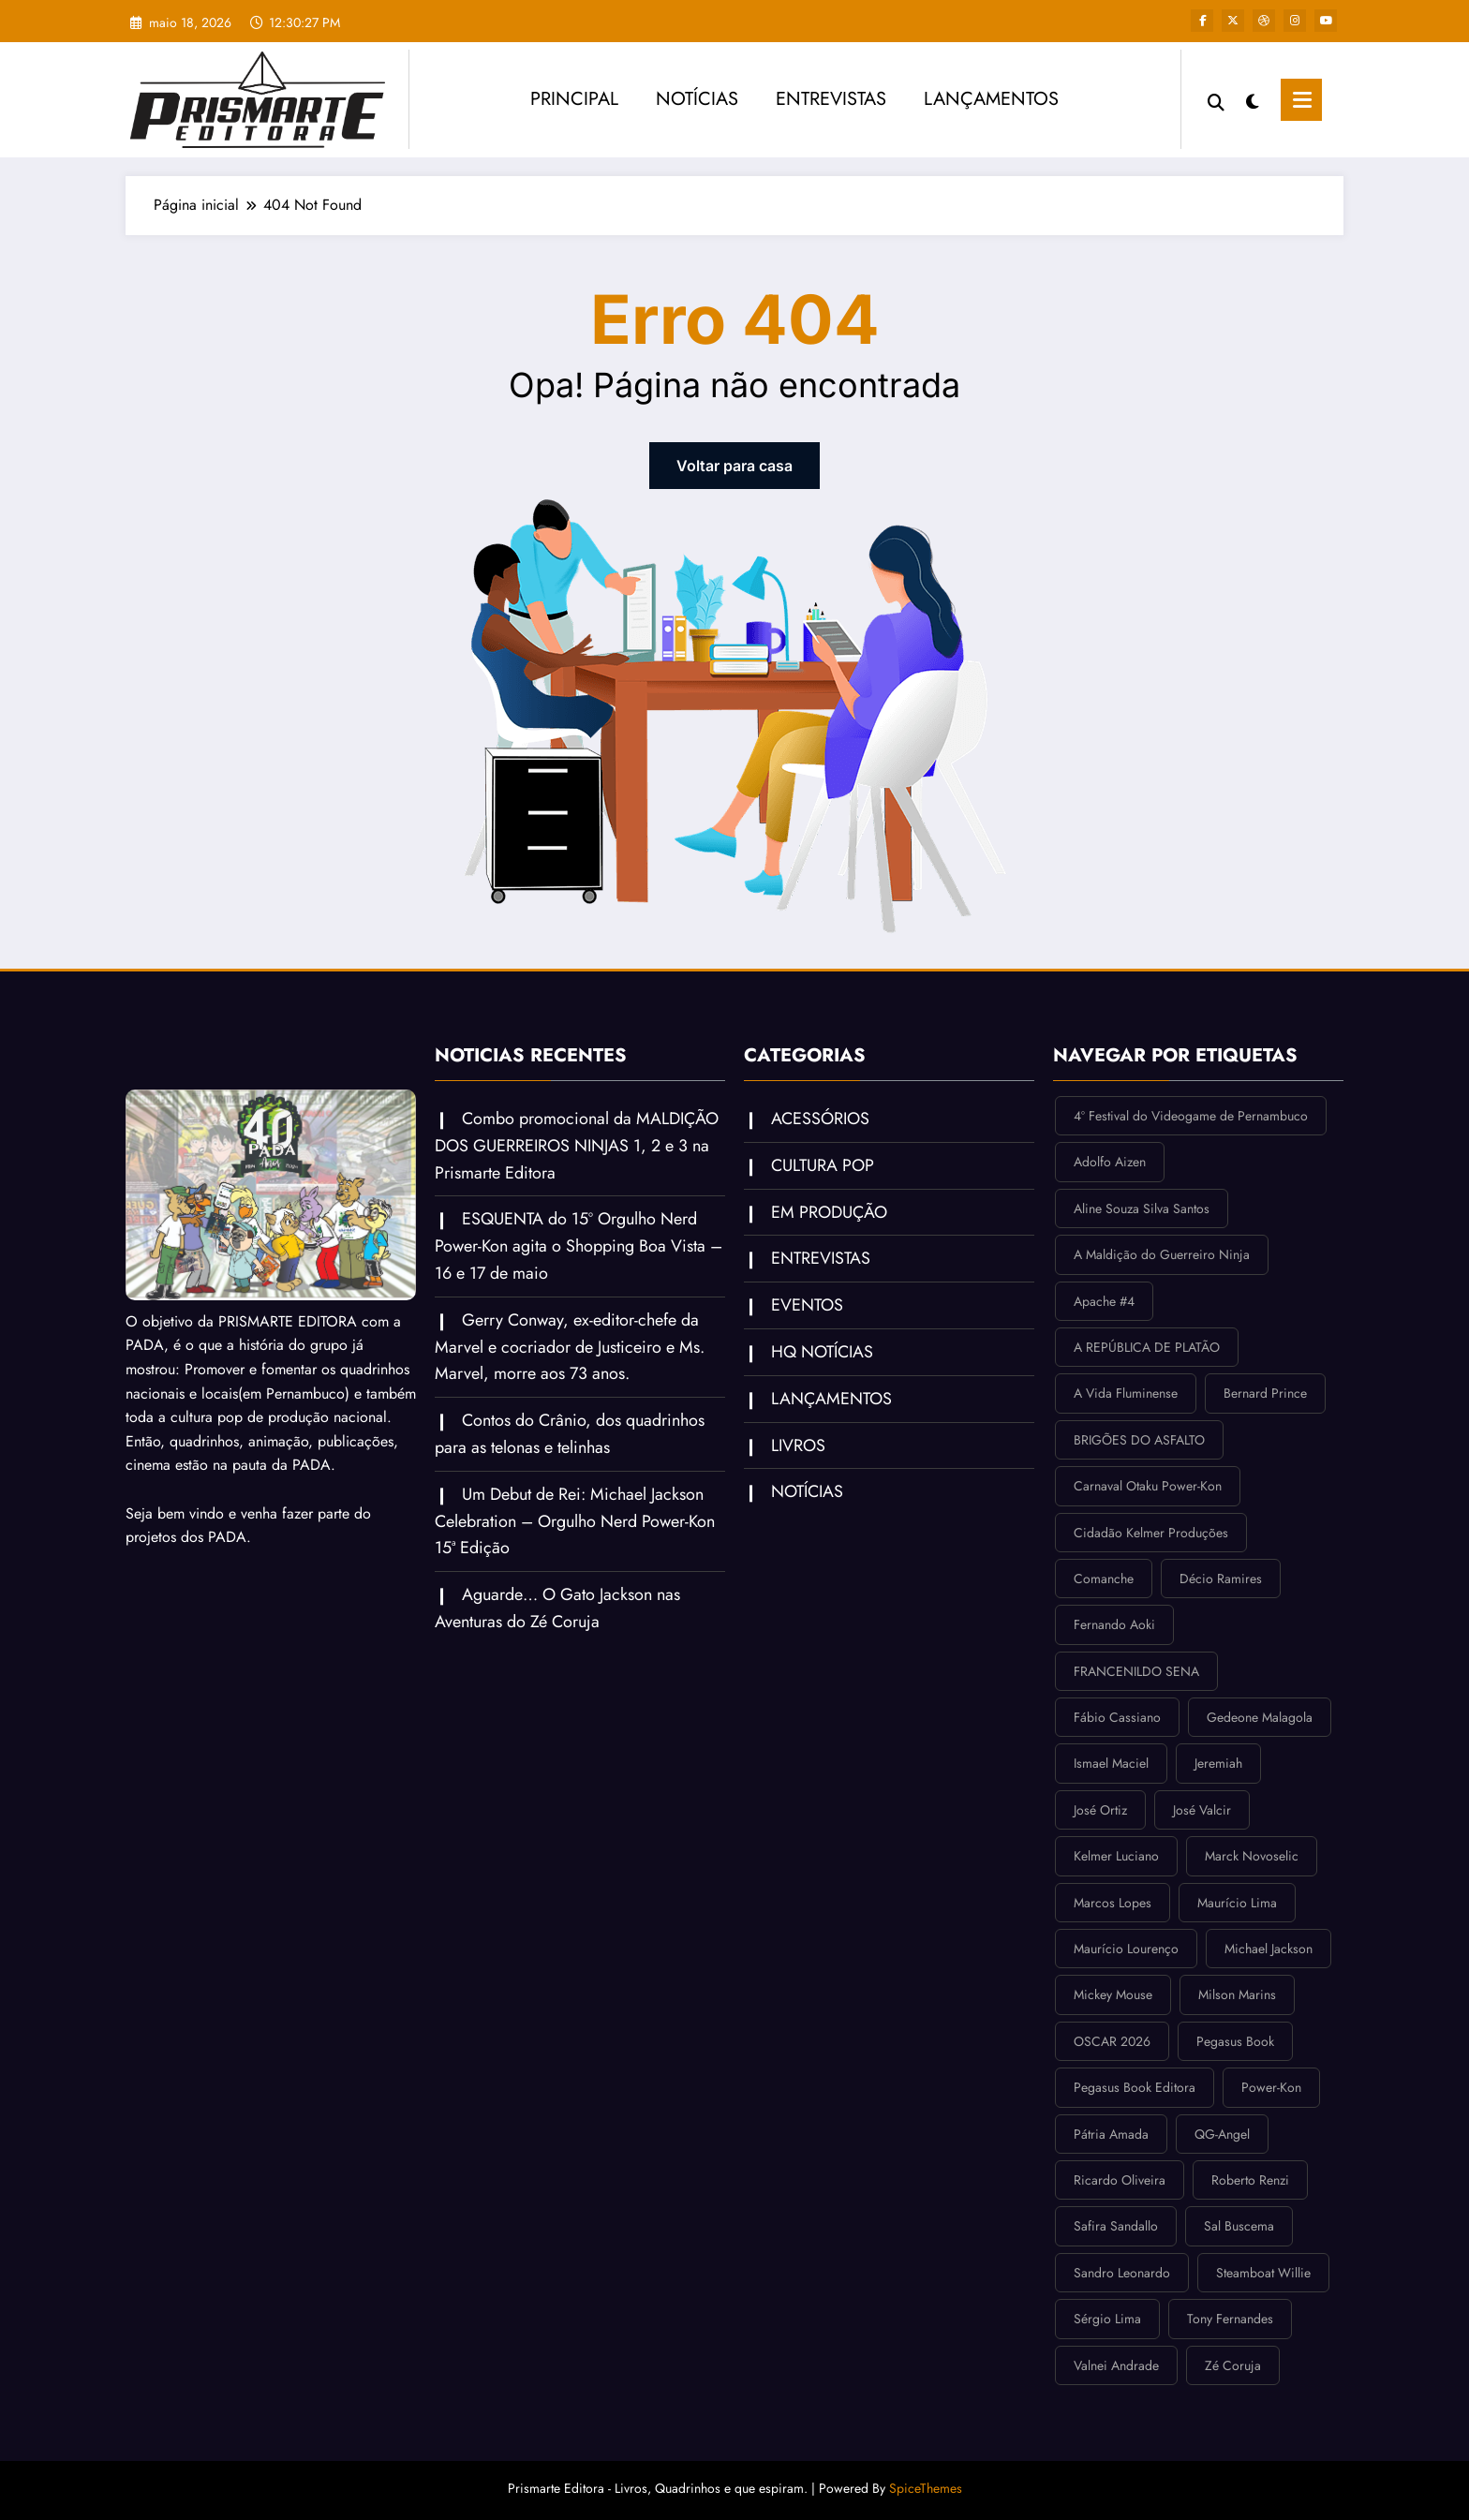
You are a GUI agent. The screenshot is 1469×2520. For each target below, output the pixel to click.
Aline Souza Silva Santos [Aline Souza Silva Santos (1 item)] (1141, 1208)
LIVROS (798, 1445)
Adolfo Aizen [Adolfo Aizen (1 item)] (1110, 1161)
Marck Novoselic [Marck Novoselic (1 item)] (1251, 1855)
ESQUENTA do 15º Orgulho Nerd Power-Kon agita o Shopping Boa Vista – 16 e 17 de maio (578, 1246)
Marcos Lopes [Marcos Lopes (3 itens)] (1112, 1902)
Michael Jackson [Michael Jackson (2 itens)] (1268, 1948)
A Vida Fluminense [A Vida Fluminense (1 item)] (1126, 1393)
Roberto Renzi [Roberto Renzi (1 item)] (1250, 2180)
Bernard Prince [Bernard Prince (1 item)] (1265, 1393)
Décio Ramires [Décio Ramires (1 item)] (1221, 1578)
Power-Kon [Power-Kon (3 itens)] (1271, 2087)
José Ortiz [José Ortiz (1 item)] (1100, 1810)
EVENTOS (807, 1305)
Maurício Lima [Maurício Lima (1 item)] (1237, 1902)
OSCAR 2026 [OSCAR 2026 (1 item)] (1112, 2041)
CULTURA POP (822, 1165)
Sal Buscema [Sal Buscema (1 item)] (1239, 2225)
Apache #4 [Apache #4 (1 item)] (1104, 1301)
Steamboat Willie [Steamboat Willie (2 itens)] (1263, 2272)
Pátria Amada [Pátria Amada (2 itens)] (1111, 2134)
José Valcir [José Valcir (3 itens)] (1202, 1810)
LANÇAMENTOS (991, 98)
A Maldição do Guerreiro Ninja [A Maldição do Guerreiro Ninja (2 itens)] (1162, 1254)
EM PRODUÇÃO (829, 1212)
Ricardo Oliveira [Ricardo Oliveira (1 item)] (1119, 2180)
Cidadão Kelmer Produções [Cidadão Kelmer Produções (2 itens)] (1151, 1532)
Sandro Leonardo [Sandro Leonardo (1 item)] (1122, 2272)
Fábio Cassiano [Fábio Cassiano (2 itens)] (1117, 1717)
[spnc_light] (1252, 99)
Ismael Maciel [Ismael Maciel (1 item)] (1111, 1763)
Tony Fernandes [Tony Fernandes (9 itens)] (1230, 2318)
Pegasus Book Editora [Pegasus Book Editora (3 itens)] (1134, 2087)
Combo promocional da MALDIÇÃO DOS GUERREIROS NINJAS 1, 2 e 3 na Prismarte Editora (577, 1145)
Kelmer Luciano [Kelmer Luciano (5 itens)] (1116, 1855)
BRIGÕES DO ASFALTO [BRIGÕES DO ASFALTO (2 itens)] (1139, 1439)
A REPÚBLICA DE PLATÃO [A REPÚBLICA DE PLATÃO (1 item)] (1147, 1347)
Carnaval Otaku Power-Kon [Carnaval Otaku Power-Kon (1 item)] (1148, 1485)
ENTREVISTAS (831, 98)
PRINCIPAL (574, 98)
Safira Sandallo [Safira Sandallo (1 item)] (1116, 2225)
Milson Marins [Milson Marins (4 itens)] (1237, 1994)
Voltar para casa (734, 465)
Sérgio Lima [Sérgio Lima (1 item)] (1107, 2318)
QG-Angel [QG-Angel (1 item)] (1222, 2134)
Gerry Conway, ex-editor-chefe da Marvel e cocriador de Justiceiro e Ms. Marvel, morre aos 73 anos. (570, 1347)
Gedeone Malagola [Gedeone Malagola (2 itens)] (1260, 1717)
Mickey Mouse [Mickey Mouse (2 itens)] (1113, 1994)
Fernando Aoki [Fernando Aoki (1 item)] (1114, 1624)
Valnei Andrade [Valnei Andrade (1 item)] (1116, 2365)
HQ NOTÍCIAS (822, 1352)
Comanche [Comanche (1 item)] (1104, 1578)
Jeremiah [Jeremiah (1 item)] (1218, 1763)
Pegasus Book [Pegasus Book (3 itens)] (1235, 2041)
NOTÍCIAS (697, 98)
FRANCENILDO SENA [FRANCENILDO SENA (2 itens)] (1136, 1671)
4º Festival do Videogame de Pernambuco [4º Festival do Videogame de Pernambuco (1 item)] (1191, 1115)
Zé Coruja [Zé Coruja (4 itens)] (1233, 2365)
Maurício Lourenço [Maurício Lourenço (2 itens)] (1126, 1948)
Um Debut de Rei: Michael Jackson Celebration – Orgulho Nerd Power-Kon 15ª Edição (575, 1521)
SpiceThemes (925, 2488)
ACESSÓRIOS (820, 1118)
